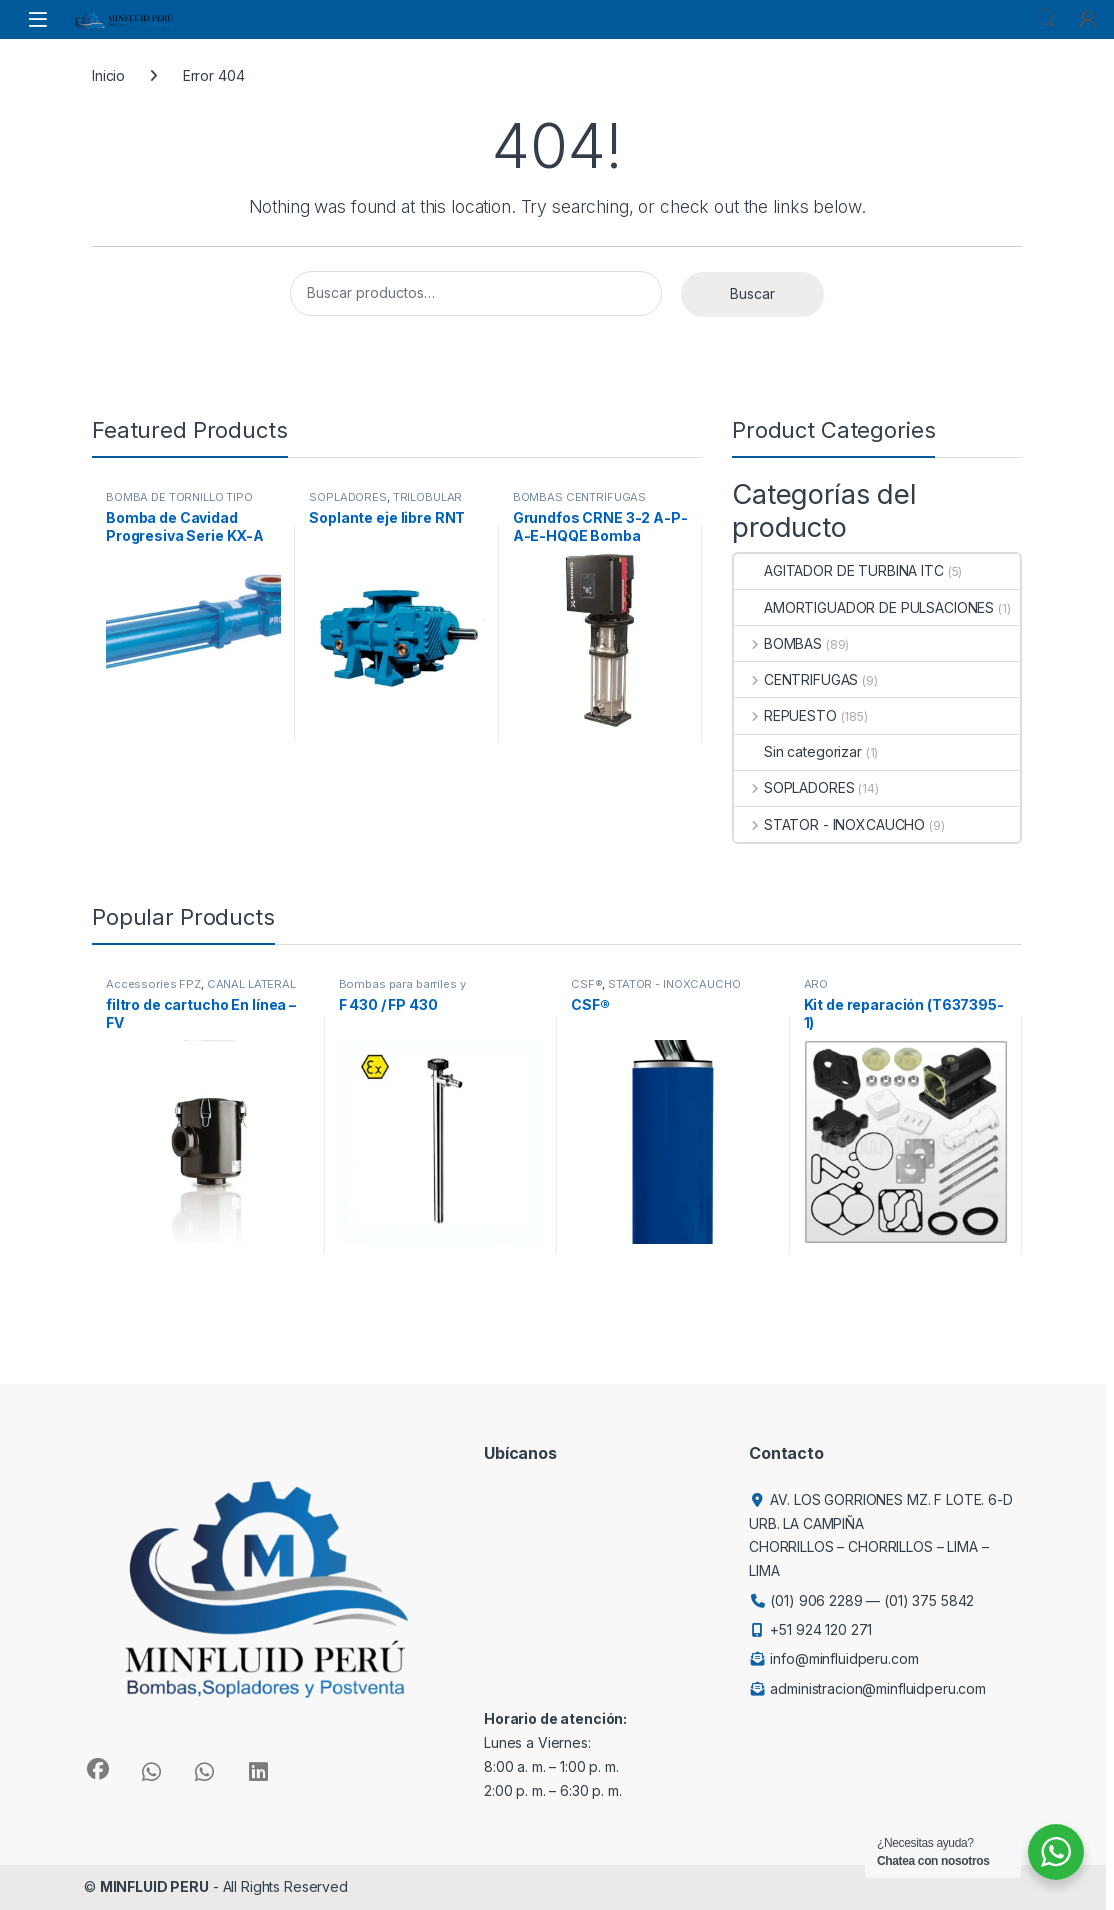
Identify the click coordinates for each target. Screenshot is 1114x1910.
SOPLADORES (348, 497)
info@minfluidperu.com (844, 1658)
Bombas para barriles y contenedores (402, 990)
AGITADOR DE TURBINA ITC (839, 570)
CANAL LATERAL (251, 984)
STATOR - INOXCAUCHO (829, 824)
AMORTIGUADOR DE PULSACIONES (864, 607)
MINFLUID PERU (154, 1886)
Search (1046, 19)
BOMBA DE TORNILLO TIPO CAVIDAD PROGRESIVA (179, 503)
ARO (816, 984)
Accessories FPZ (153, 984)
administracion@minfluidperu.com (878, 1688)
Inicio (108, 75)
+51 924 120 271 (821, 1629)
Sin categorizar (798, 751)
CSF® (586, 984)
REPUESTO (785, 715)
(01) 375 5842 (929, 1600)
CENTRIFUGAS (796, 679)
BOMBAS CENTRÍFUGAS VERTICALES (579, 503)
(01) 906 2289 (816, 1600)
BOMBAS (778, 643)
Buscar (752, 293)
